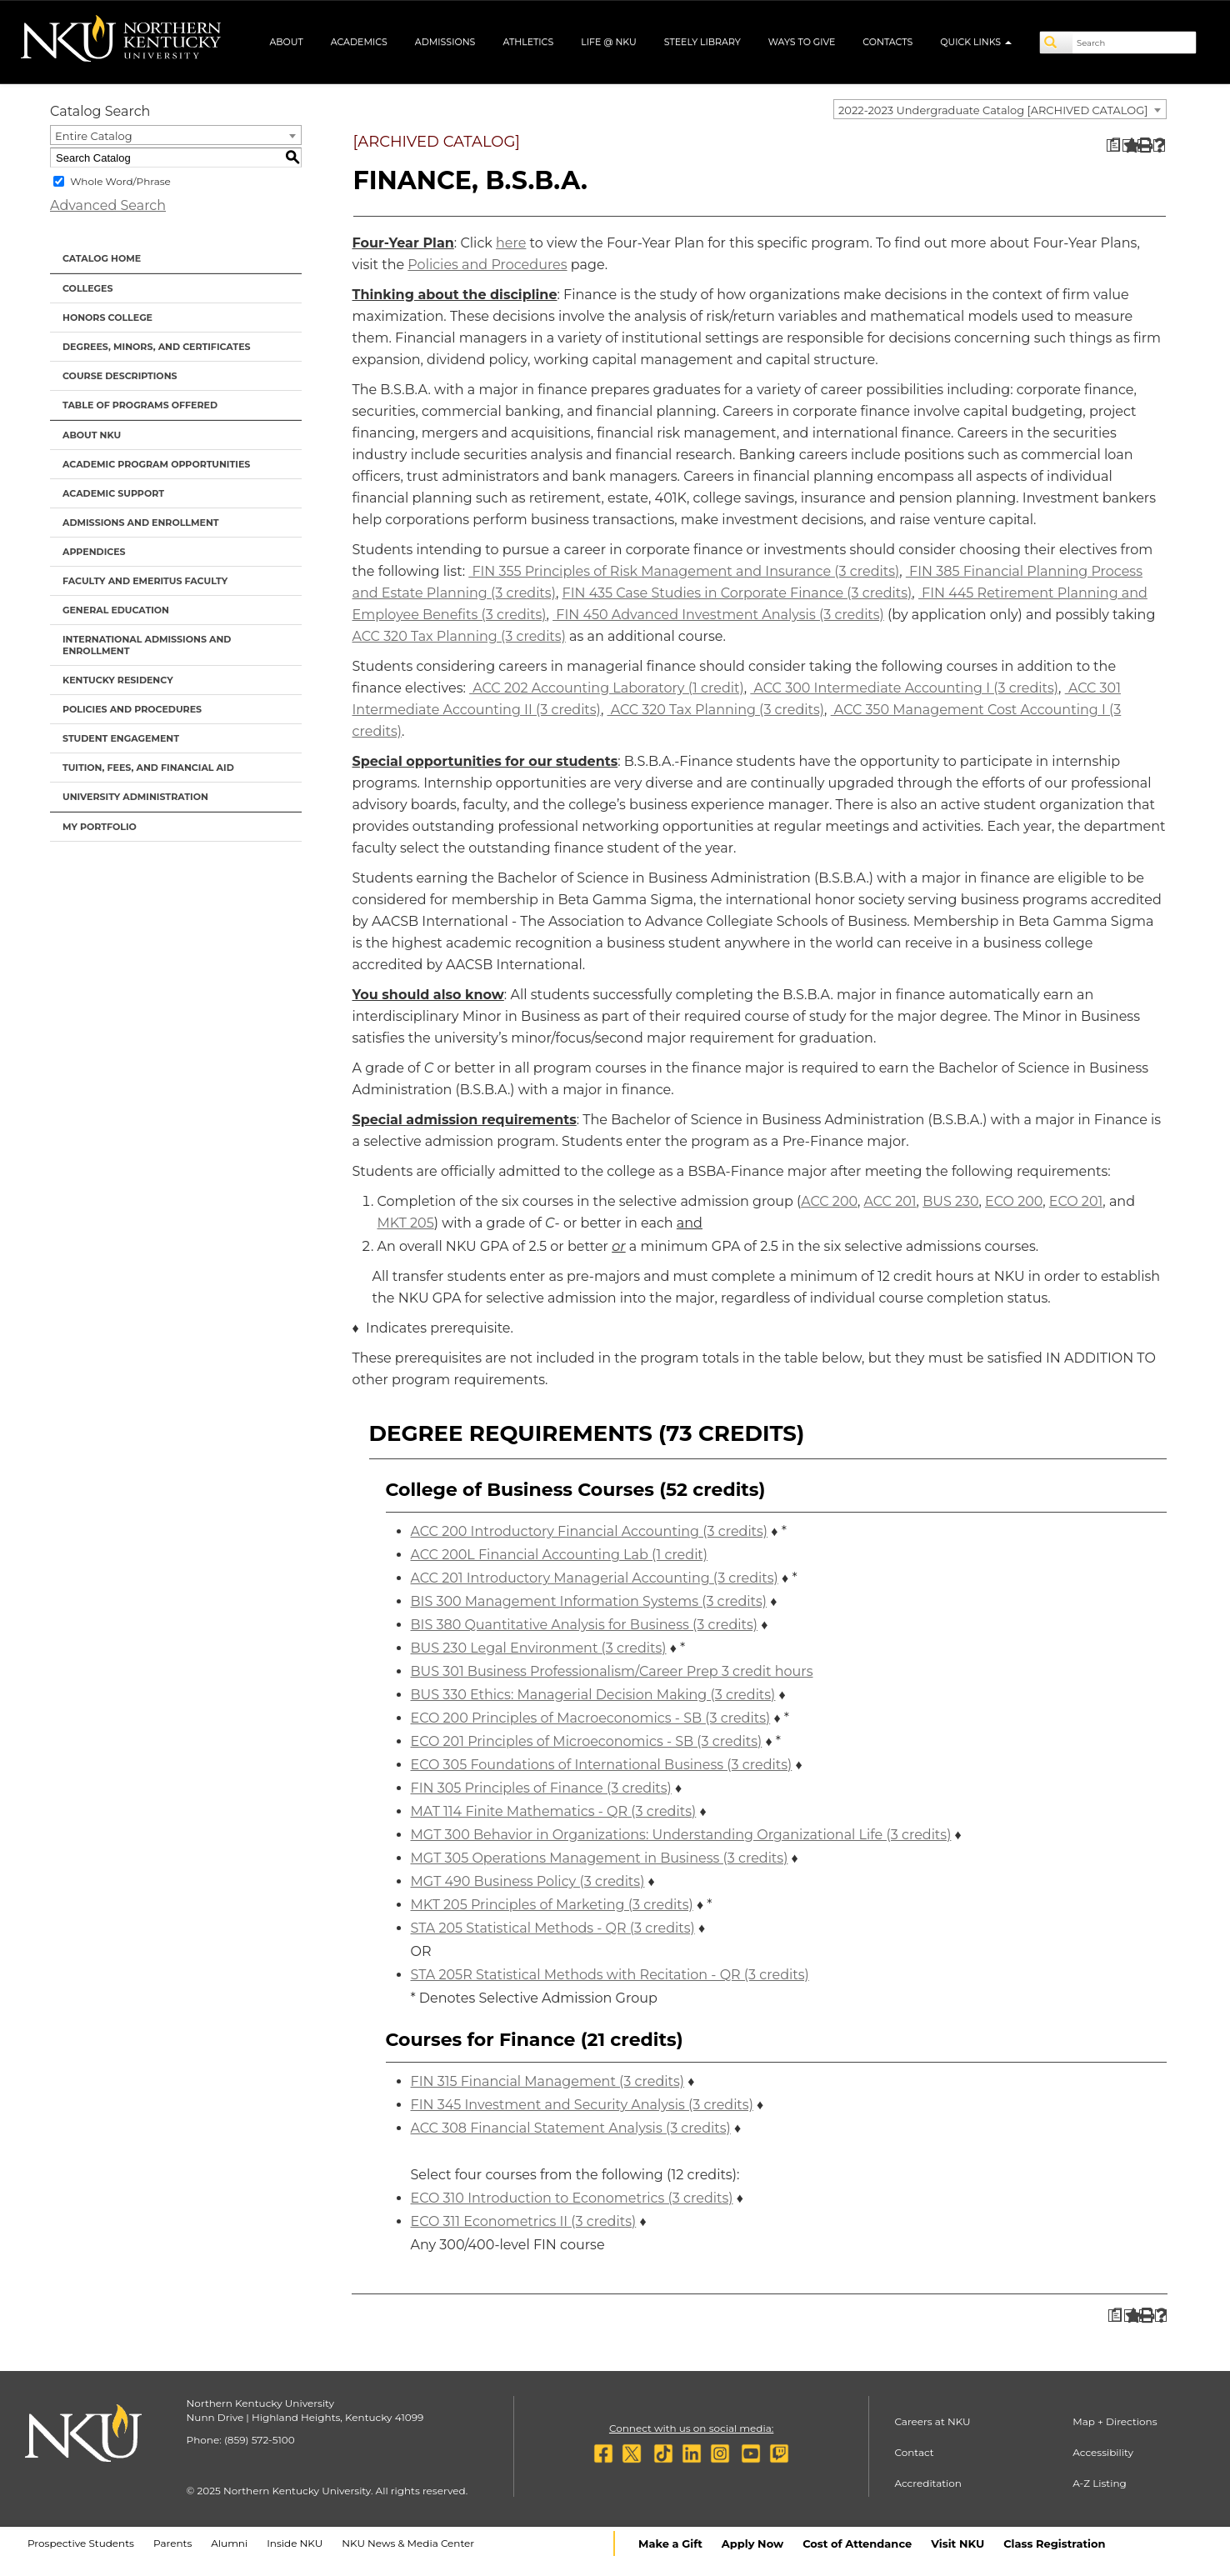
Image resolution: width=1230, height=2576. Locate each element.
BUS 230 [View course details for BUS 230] (950, 1201)
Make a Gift (670, 2543)
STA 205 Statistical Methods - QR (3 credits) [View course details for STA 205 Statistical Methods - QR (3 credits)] (553, 1928)
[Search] (1056, 42)
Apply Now (752, 2543)
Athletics (527, 42)
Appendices (94, 552)
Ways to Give (802, 42)
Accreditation (928, 2483)
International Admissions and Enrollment (146, 645)
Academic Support (113, 493)
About (285, 42)
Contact (913, 2452)
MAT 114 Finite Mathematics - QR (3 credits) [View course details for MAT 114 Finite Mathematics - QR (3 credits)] (554, 1811)
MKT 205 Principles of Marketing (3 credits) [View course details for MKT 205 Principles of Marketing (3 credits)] (552, 1905)
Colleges (87, 288)
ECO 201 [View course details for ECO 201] (1076, 1201)
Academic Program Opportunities (156, 464)
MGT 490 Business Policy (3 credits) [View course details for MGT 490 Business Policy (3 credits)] (528, 1881)
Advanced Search (108, 205)
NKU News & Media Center (408, 2543)
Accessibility (1102, 2452)
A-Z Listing (1099, 2483)
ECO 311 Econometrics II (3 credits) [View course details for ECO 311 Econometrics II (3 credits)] (524, 2221)
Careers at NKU (932, 2421)
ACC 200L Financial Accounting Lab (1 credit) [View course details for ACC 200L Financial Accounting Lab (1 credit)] (559, 1555)
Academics (359, 42)
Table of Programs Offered (140, 405)
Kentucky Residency (117, 680)
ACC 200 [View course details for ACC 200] (829, 1201)
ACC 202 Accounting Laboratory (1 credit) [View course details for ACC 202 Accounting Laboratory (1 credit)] (606, 688)
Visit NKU (957, 2543)
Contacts (887, 42)
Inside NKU (294, 2543)
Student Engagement (120, 738)
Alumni (229, 2543)
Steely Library (702, 42)
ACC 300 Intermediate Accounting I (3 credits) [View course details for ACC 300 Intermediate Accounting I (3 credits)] (904, 688)
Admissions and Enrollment (140, 522)
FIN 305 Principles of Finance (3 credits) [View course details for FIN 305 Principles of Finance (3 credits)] (541, 1788)
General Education (115, 610)
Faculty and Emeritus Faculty (145, 581)
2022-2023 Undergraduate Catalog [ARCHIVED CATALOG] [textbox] (993, 110)
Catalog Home (101, 258)
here (511, 243)
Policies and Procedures (132, 709)
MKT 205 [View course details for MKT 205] (406, 1223)
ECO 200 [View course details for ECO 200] (1013, 1201)
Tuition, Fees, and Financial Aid (148, 767)
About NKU (91, 435)
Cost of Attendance (857, 2543)
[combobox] (1000, 109)
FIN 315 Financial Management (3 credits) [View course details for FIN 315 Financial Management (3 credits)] (548, 2081)
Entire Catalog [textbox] (93, 136)
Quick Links (976, 42)
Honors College (107, 317)
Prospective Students (81, 2543)
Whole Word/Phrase (120, 181)
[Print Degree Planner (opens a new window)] (1113, 145)
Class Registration (1054, 2543)
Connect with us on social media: (691, 2428)
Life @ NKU (609, 42)
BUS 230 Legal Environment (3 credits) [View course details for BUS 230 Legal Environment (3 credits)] (539, 1648)
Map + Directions (1114, 2421)
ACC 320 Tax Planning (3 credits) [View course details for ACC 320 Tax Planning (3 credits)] (459, 636)
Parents (172, 2543)
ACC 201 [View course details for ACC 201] (890, 1201)
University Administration (135, 797)
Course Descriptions (120, 376)
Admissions (445, 42)
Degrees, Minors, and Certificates (156, 347)
